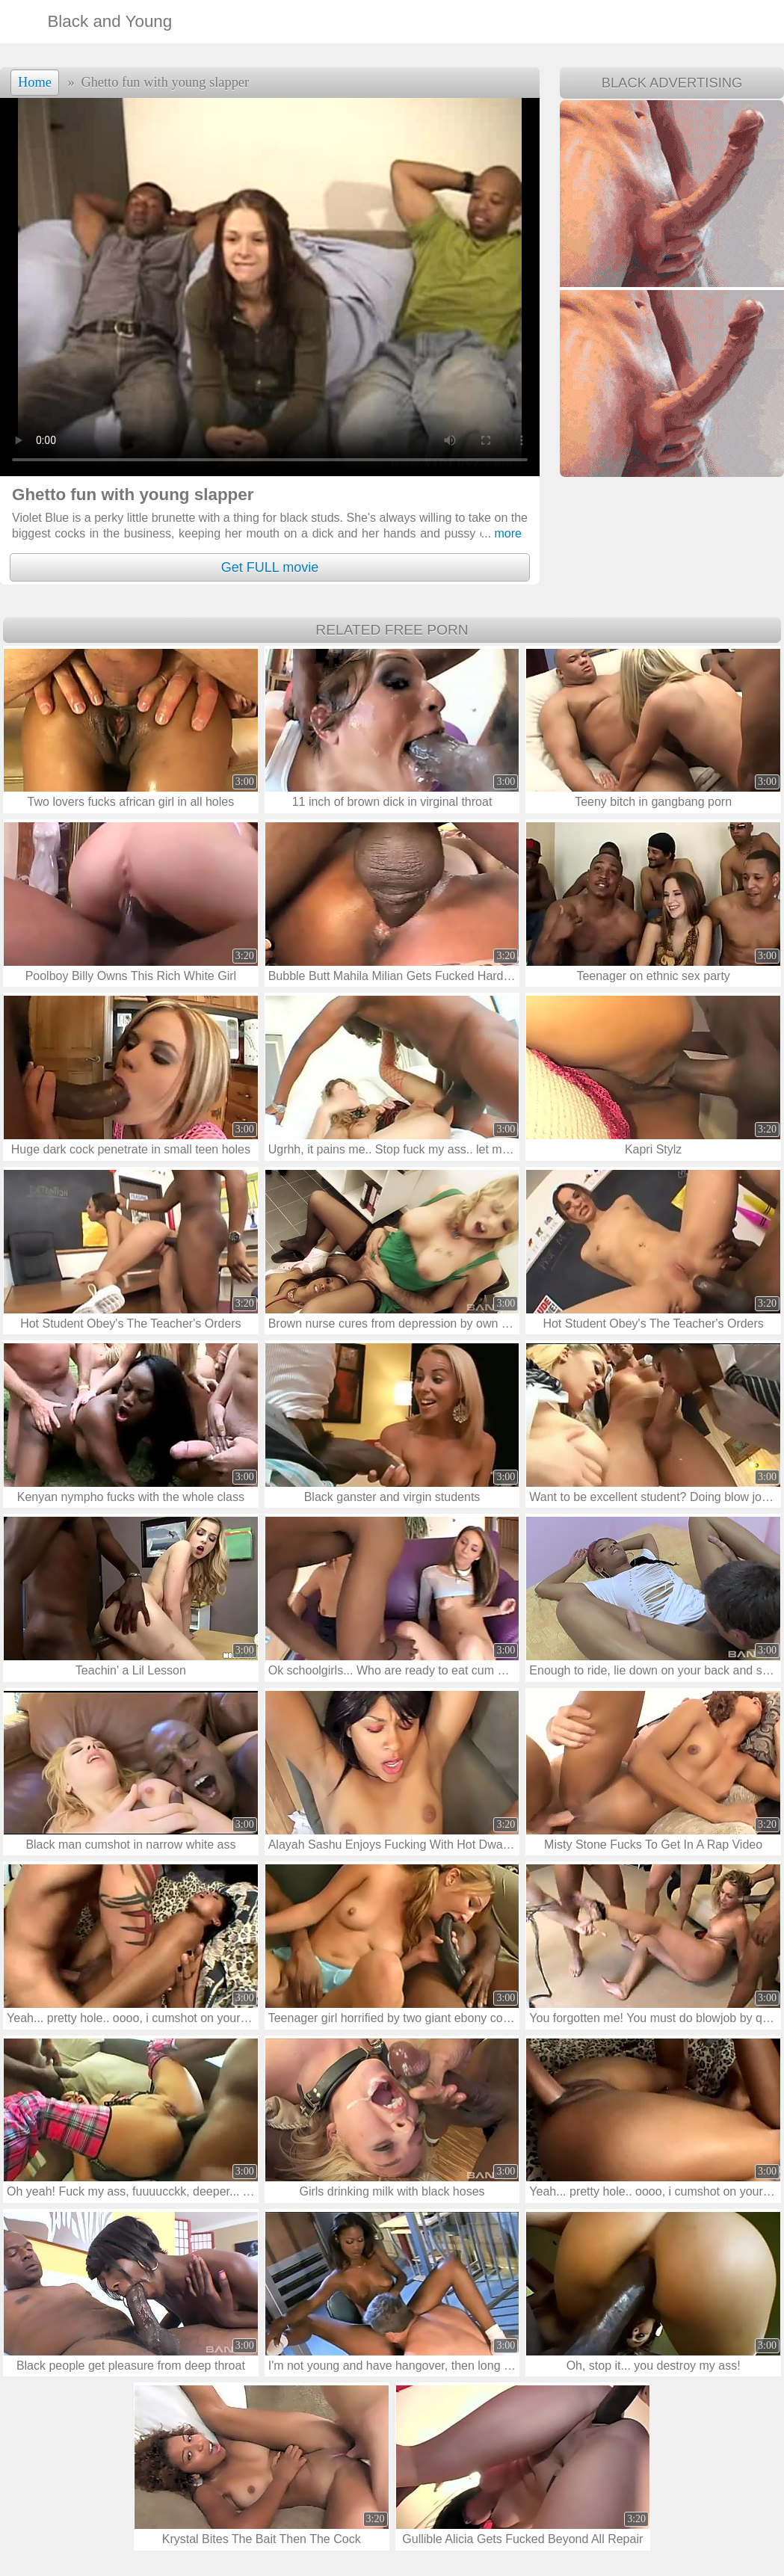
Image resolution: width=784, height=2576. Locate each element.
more (501, 533)
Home (35, 82)
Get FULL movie (269, 567)
